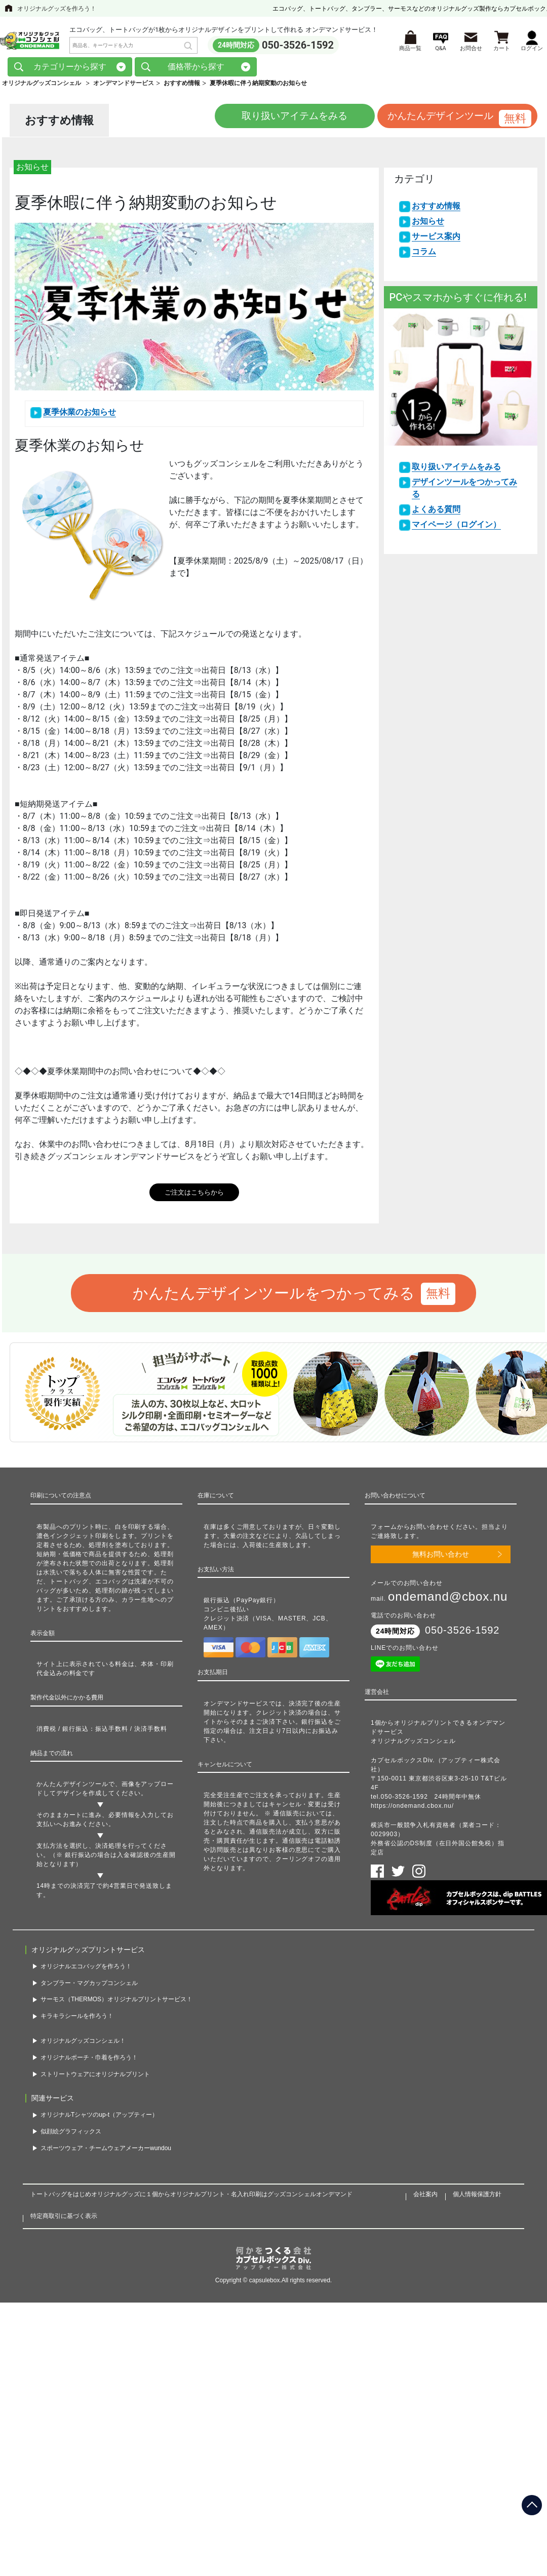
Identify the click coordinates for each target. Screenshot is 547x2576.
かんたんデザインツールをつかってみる (274, 1296)
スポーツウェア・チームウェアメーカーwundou (106, 2151)
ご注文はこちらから (194, 1195)
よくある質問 (436, 513)
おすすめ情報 (436, 209)
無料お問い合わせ (440, 1558)
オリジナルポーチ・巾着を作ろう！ (89, 2061)
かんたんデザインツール (437, 119)
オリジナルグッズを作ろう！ (56, 8)
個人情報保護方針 (477, 2197)
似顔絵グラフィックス (71, 2134)
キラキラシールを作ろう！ (77, 2019)
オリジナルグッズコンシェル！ (83, 2044)
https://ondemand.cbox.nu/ (412, 1809)
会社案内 (425, 2197)
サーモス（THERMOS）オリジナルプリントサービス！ (116, 2002)
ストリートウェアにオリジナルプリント (95, 2077)
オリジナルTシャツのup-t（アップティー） (99, 2118)
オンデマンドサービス (123, 85)
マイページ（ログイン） (456, 528)
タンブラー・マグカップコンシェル (89, 1986)
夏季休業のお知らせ (79, 415)
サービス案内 (436, 240)
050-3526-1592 (298, 46)
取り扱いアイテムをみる (273, 119)
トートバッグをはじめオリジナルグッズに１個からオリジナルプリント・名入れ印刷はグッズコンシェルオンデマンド (191, 2197)
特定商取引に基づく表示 (63, 2219)
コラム (424, 255)
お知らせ (428, 224)
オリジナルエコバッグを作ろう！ (86, 1969)
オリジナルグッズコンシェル (41, 85)
